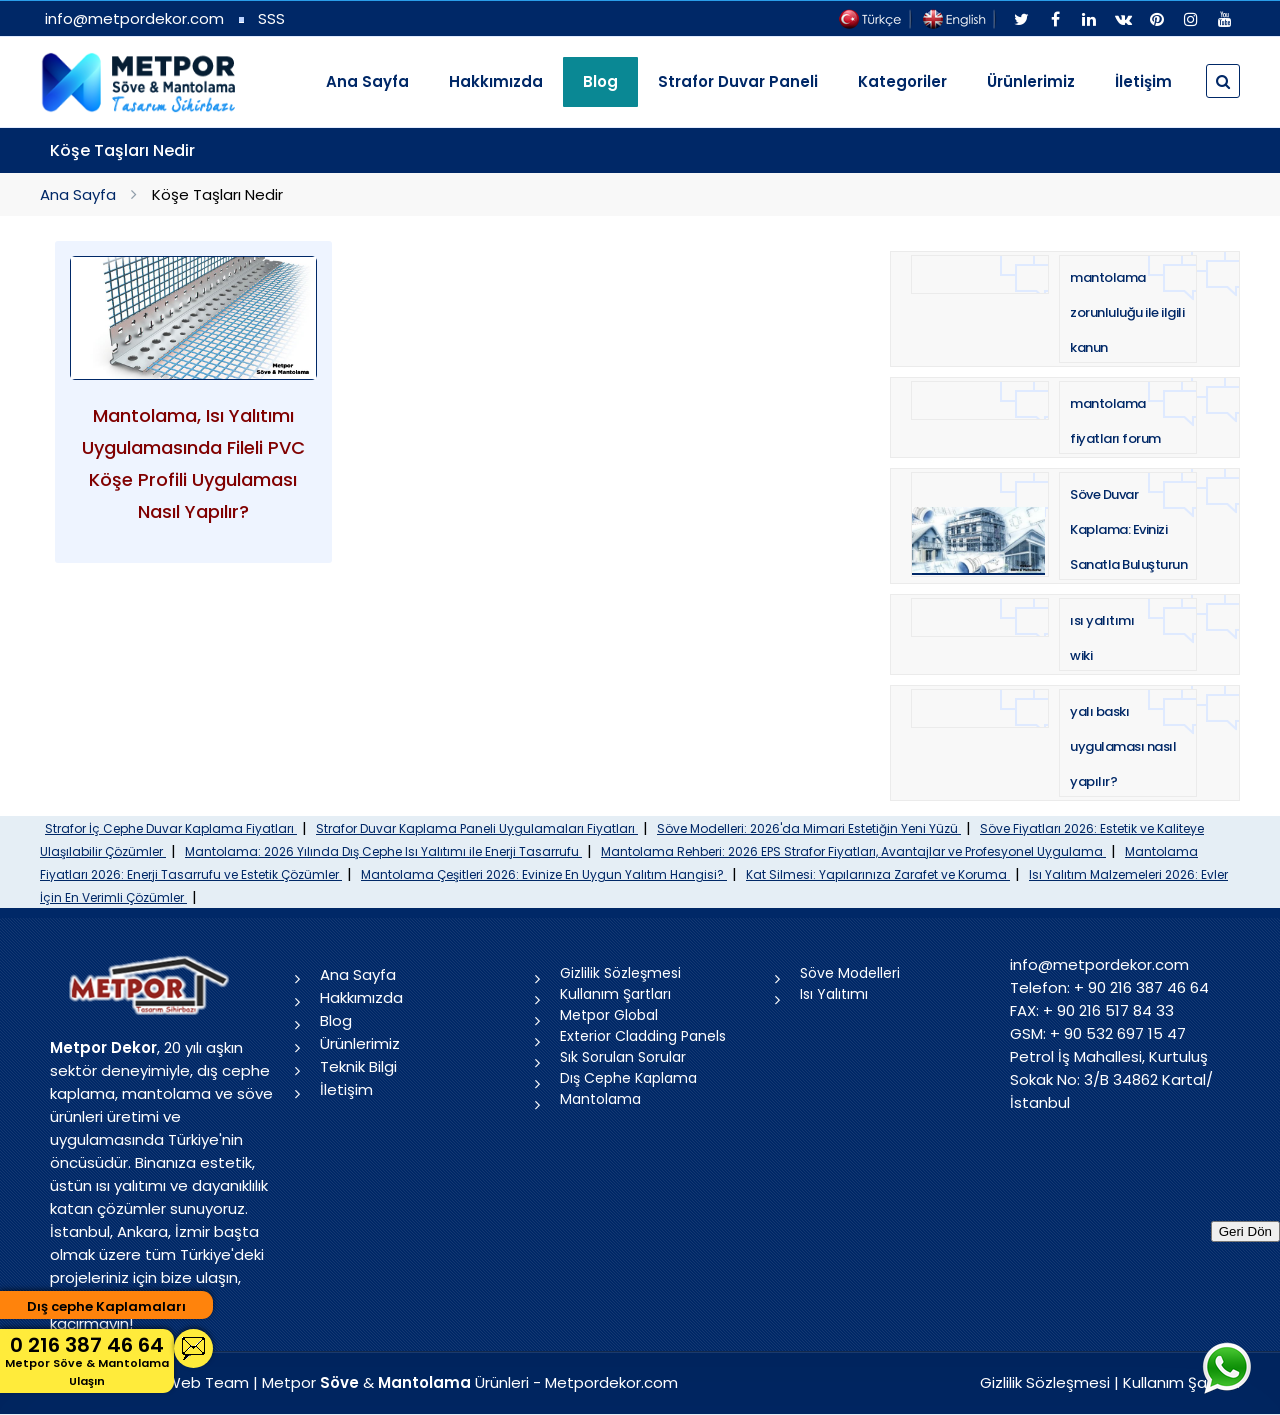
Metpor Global (609, 1015)
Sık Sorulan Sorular (623, 1057)
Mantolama (600, 1099)
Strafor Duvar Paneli (738, 81)
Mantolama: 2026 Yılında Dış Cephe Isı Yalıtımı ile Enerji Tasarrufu (383, 851)
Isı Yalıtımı (834, 994)
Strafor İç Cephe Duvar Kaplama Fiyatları (171, 828)
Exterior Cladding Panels (643, 1036)
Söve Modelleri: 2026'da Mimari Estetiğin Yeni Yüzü (809, 828)
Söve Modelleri (850, 973)
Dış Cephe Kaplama (628, 1078)
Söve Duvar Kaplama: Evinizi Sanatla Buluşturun (1128, 529)
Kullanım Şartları (615, 994)
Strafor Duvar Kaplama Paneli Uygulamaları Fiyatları (477, 828)
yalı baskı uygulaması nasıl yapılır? (1123, 746)
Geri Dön (1245, 1231)
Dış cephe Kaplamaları (106, 1306)
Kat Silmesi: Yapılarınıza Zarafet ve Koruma (878, 874)
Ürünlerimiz (1031, 81)
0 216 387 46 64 (87, 1360)
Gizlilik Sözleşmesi (620, 973)
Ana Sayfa (367, 81)
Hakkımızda (496, 81)
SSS (271, 18)
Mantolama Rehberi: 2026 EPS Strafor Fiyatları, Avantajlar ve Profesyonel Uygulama (853, 851)
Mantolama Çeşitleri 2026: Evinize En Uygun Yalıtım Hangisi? (544, 874)
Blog (336, 1020)
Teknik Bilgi (358, 1066)
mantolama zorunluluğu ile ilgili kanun (1127, 312)
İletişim (1143, 81)
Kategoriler (902, 81)
